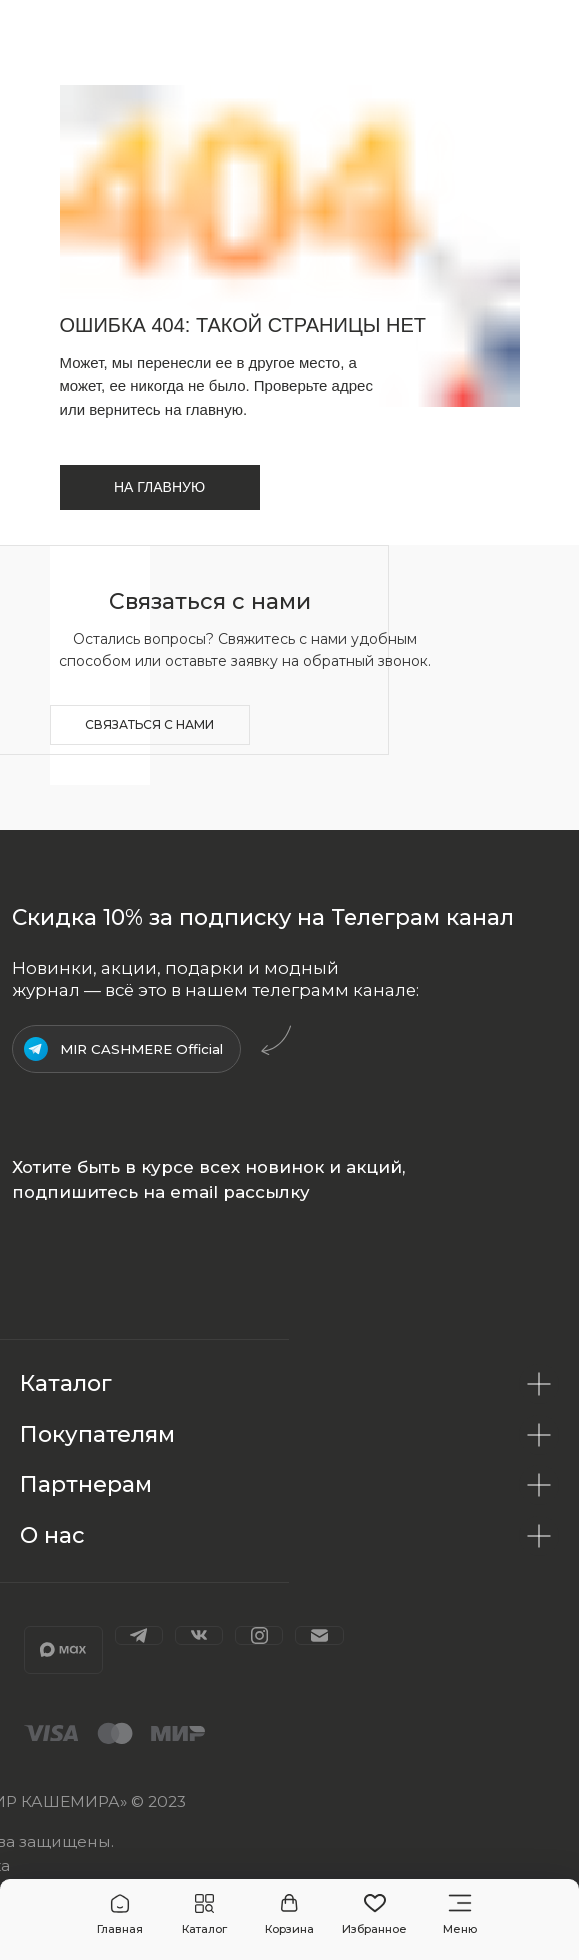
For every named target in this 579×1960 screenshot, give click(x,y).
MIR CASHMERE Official (141, 1049)
